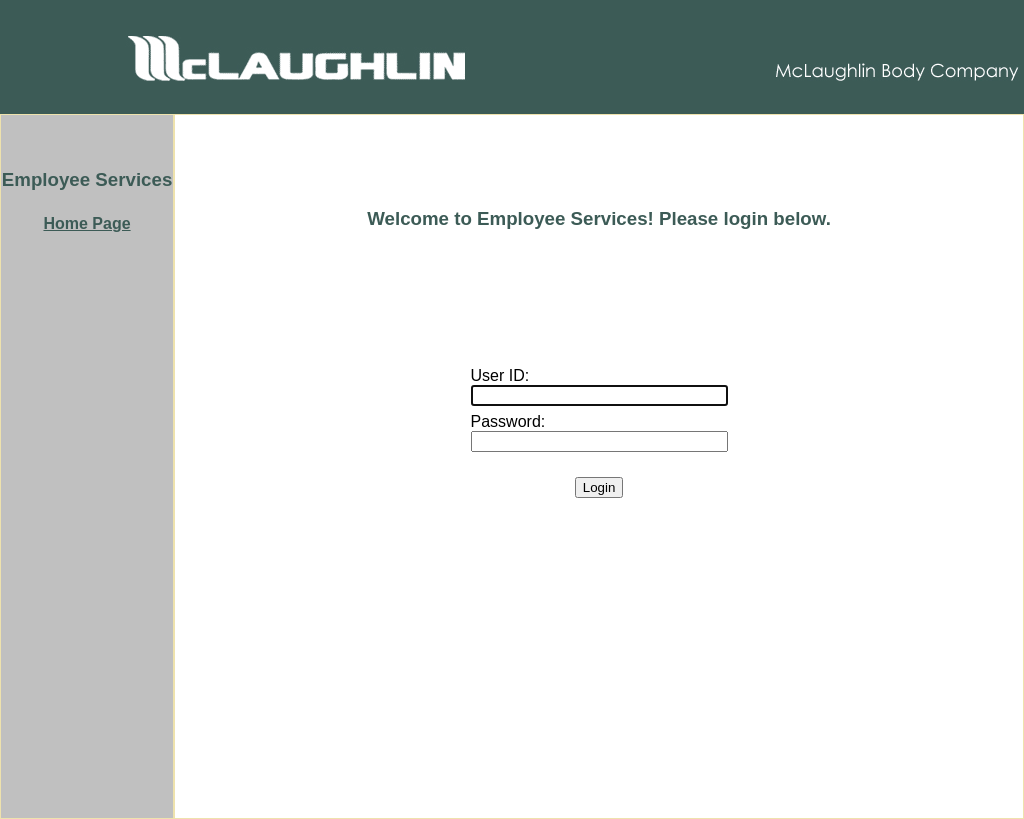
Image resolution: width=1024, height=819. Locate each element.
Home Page (86, 223)
